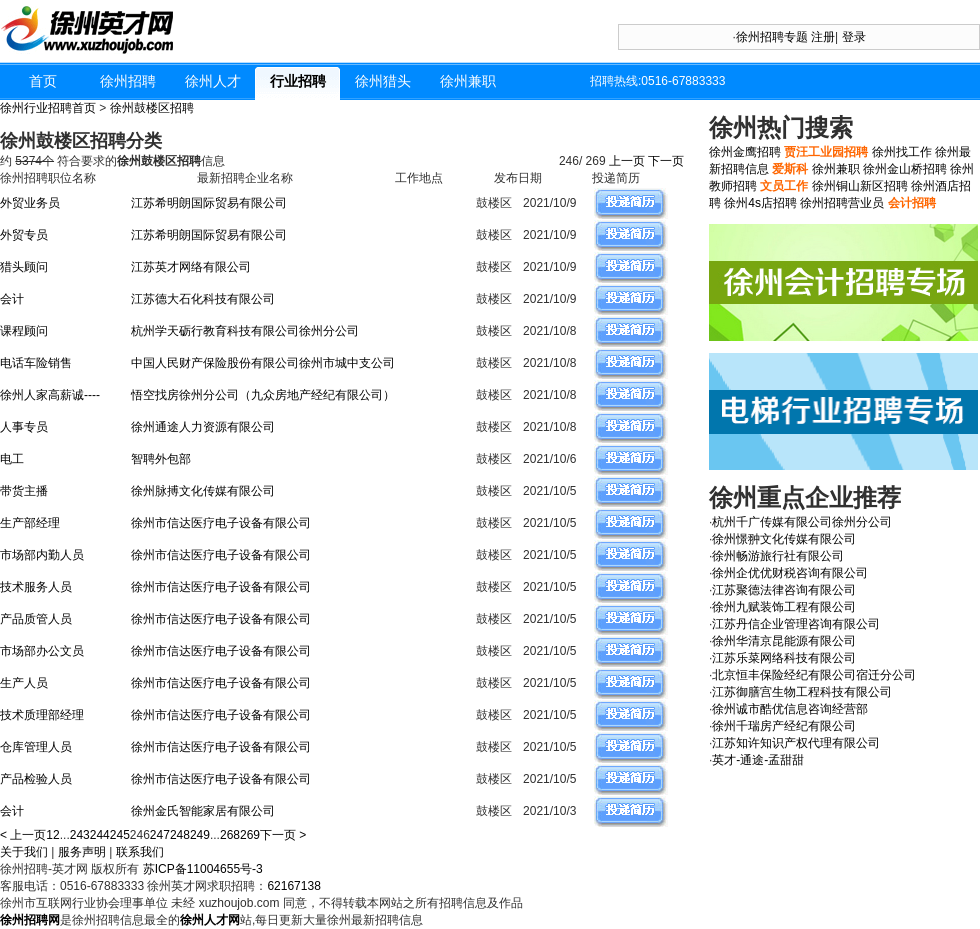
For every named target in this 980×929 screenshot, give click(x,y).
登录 (854, 37)
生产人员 (24, 683)
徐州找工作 (902, 152)
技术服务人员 (36, 587)
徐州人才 (213, 81)
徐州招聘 (128, 81)
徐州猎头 (383, 81)
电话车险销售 (36, 363)
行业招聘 (298, 81)
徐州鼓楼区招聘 (152, 108)
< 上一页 (23, 835)
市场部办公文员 (42, 651)
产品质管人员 (36, 619)
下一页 (667, 161)
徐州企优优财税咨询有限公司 (790, 573)
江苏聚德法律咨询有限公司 (784, 590)
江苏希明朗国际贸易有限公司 (209, 203)
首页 (43, 81)
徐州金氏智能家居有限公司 (203, 811)
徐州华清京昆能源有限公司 (784, 641)
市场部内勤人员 (42, 555)
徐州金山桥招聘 (905, 169)
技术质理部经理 (42, 715)
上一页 (627, 161)
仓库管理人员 (36, 747)
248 (180, 835)
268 (230, 835)
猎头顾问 (24, 267)
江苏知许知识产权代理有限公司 (796, 743)
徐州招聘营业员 (842, 203)
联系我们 (140, 852)
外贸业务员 (30, 203)
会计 (12, 299)
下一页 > (283, 835)
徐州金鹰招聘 (745, 152)
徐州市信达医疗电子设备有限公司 (221, 523)
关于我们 (24, 852)
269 (250, 835)
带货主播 (24, 491)
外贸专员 (24, 235)
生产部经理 (30, 523)
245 (120, 835)
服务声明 (82, 852)
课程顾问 (24, 331)
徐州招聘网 (30, 920)
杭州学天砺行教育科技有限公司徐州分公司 (245, 331)
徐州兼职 (468, 81)
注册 (823, 37)
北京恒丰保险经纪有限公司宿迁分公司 (814, 675)
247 (160, 835)
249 (200, 835)
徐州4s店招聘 (760, 203)
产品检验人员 (36, 779)
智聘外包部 (161, 459)
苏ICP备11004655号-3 (203, 869)
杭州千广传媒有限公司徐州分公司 (802, 522)
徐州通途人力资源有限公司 (203, 427)
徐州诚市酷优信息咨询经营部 (790, 709)
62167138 (293, 886)
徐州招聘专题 (772, 37)
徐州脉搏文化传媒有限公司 (203, 491)
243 (80, 835)
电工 (12, 459)
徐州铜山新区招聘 (860, 186)
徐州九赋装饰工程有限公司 (784, 607)
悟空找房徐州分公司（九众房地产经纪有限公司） (263, 395)
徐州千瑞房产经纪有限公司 (784, 726)
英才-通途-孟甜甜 (758, 760)
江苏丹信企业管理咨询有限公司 (796, 624)
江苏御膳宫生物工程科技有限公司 (802, 692)
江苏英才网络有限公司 (191, 267)
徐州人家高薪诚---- (50, 395)
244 (100, 835)
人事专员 (24, 427)
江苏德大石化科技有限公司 (203, 299)
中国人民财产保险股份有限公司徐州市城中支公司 (263, 363)
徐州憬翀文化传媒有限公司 (784, 539)
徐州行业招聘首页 (48, 108)
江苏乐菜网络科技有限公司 (784, 658)
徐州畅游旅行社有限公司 (778, 556)
